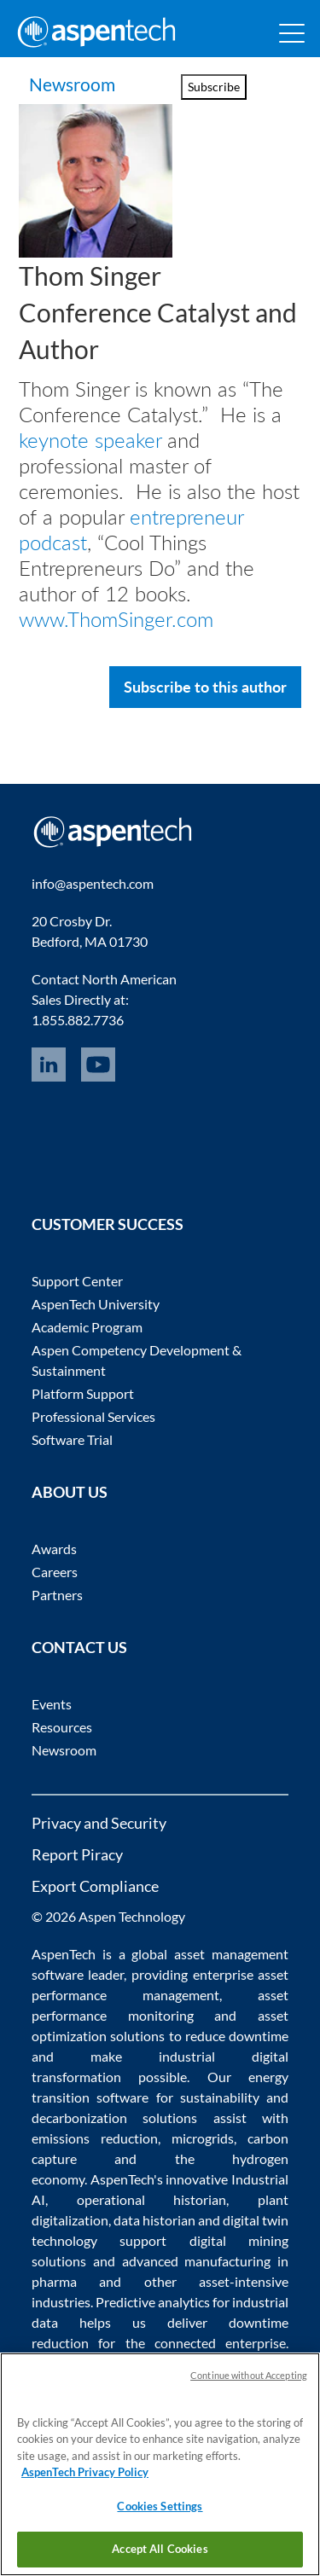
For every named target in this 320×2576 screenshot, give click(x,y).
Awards (54, 1548)
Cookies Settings (159, 2506)
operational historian (152, 2198)
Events (52, 1703)
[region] (160, 2464)
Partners (57, 1594)
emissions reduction (95, 2137)
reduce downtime (236, 2035)
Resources (62, 1726)
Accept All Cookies (159, 2549)
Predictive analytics (153, 2301)
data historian (154, 2219)
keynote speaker (90, 438)
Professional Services (93, 1415)
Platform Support (83, 1392)
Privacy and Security (99, 1822)
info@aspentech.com (93, 882)
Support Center (77, 1280)
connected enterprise (220, 2342)
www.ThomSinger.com (116, 618)
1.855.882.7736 (78, 1019)
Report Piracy (77, 1853)
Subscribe (214, 86)
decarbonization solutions (115, 2117)
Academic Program (87, 1326)
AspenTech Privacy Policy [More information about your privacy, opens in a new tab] (84, 2472)
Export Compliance (95, 1885)
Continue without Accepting (248, 2375)
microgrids (203, 2137)
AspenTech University (96, 1303)
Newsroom (72, 84)
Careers (55, 1571)
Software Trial (72, 1438)
